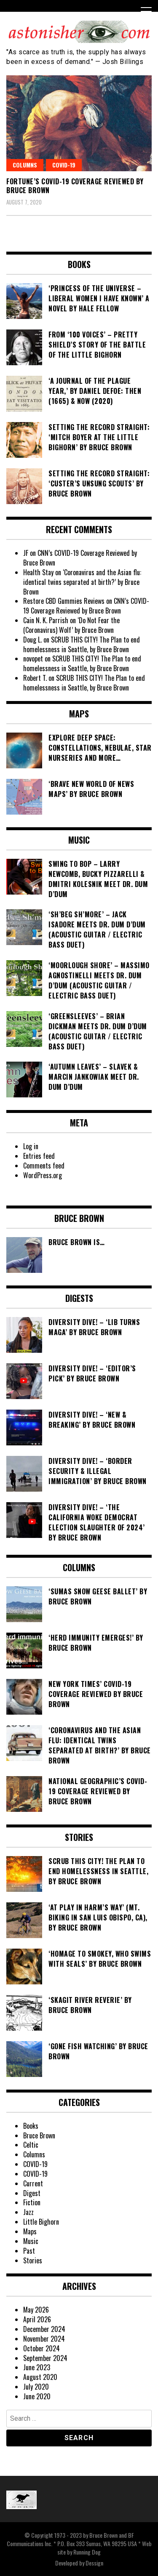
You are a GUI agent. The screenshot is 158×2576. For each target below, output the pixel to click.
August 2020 (40, 2377)
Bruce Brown (39, 2135)
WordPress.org (42, 1175)
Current (33, 2183)
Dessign (94, 2562)
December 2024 (44, 2329)
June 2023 (36, 2367)
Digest (31, 2193)
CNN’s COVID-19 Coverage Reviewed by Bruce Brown (80, 558)
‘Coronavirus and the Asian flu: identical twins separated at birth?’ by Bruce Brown (82, 582)
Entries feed (39, 1156)
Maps (30, 2231)
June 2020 (37, 2396)
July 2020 (36, 2387)
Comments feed (43, 1166)
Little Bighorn (41, 2222)
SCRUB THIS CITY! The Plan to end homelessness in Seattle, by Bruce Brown (81, 644)
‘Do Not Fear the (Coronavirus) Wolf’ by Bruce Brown (71, 625)
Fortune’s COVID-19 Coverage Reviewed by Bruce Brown (75, 185)
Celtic (30, 2145)
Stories (32, 2260)
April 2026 (37, 2319)
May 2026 (36, 2310)
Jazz (28, 2212)
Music (30, 2241)
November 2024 (44, 2339)
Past (29, 2251)
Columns (25, 164)
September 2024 (45, 2358)
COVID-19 (63, 164)
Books (30, 2126)
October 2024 (41, 2348)
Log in (30, 1146)
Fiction (31, 2202)
